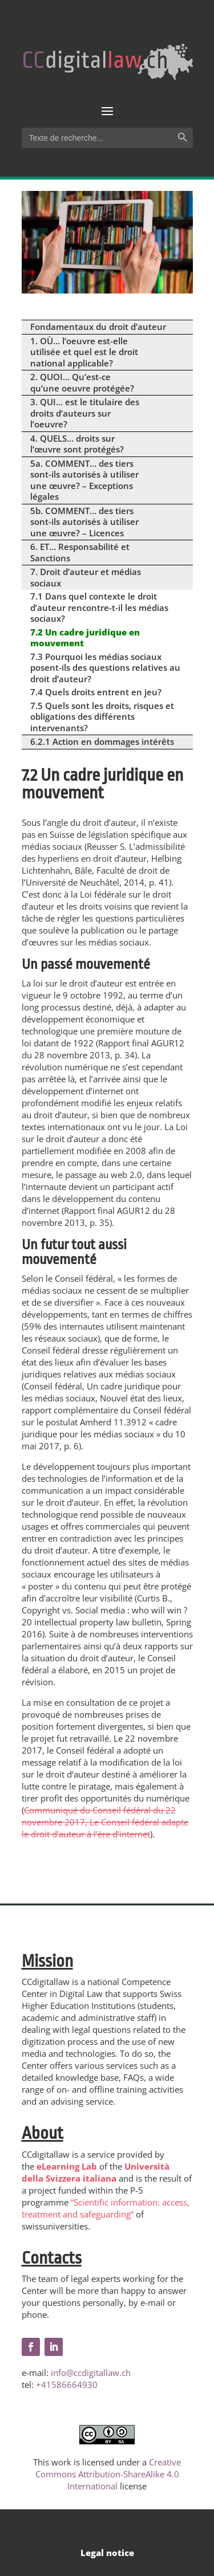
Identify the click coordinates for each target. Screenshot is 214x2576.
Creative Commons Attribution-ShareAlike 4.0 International (108, 2474)
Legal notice (107, 2552)
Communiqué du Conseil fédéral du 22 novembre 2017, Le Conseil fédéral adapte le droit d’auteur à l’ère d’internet (105, 1822)
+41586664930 (67, 2384)
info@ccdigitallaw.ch (91, 2372)
